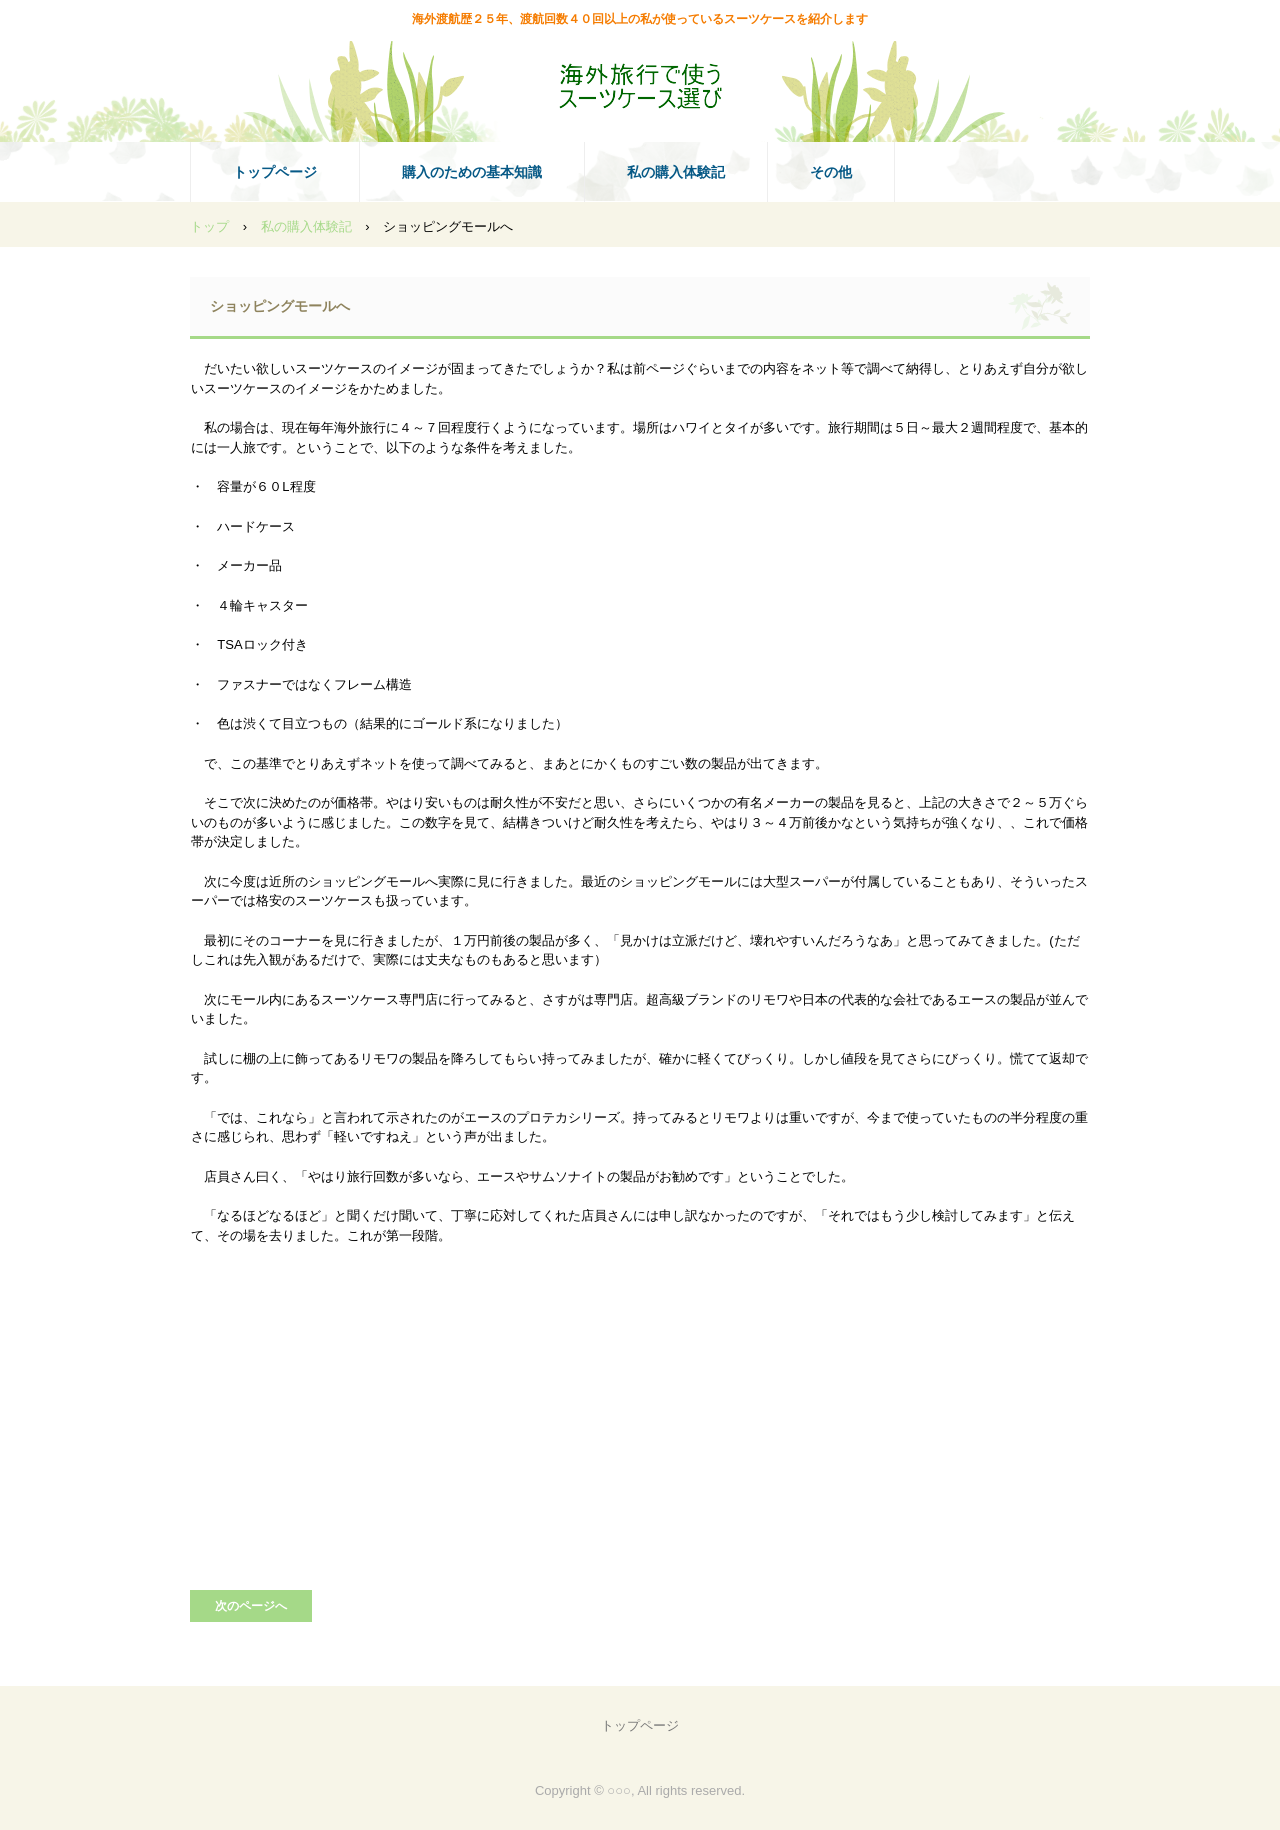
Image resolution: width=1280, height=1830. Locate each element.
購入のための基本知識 (472, 172)
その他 (831, 172)
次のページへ (251, 1606)
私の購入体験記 (676, 172)
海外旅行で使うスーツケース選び (640, 86)
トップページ (275, 172)
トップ (209, 226)
